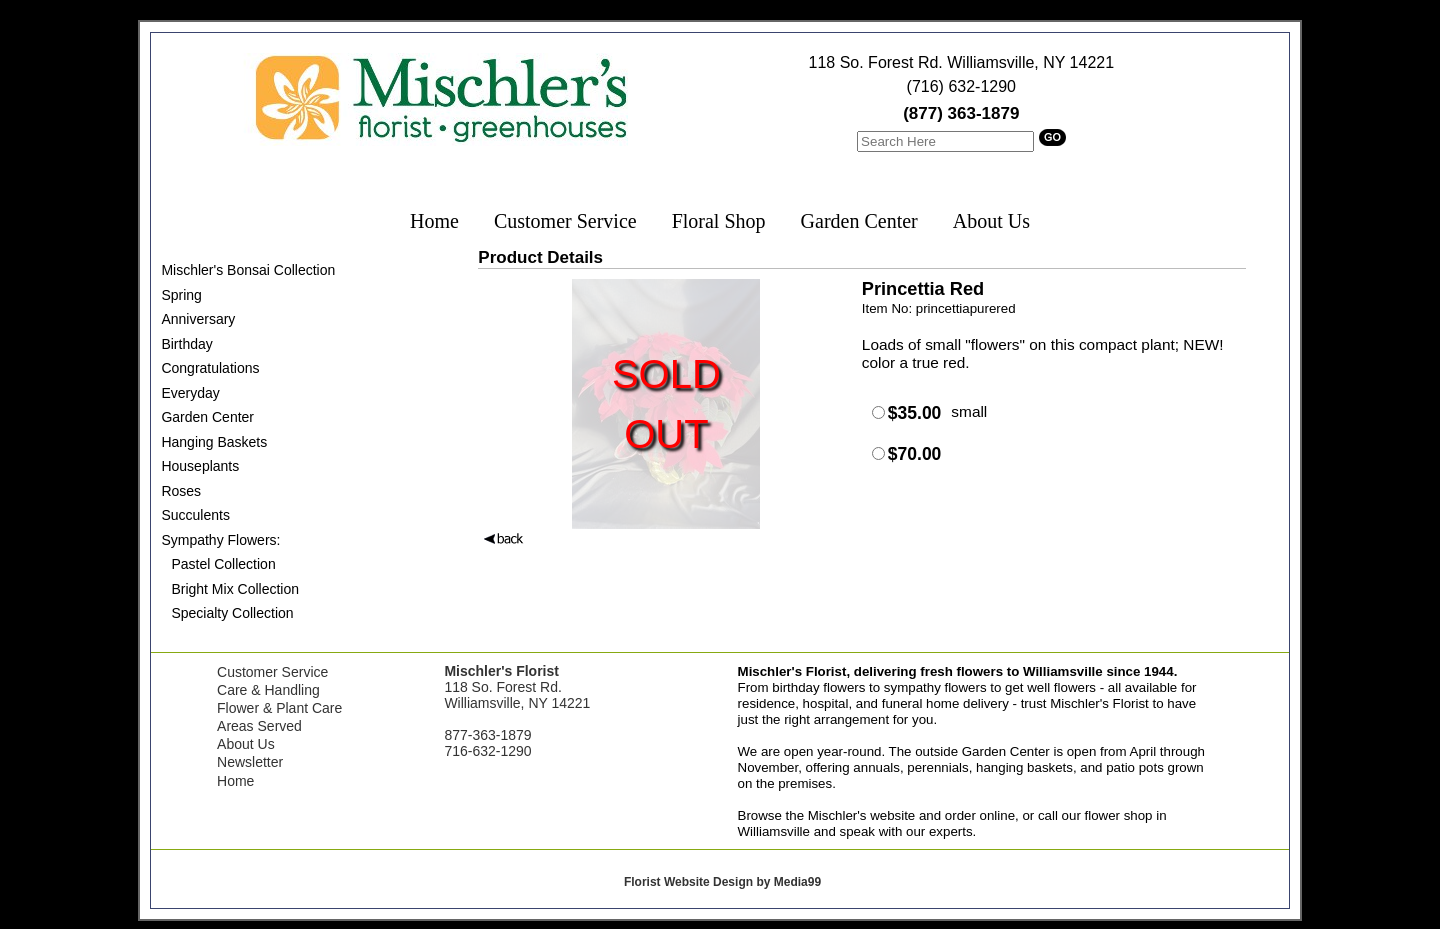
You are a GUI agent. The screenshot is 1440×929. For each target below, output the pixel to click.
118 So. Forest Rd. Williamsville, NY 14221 (962, 62)
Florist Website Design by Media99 (722, 882)
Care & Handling (268, 690)
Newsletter (250, 762)
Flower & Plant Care (279, 708)
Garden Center (859, 221)
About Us (991, 221)
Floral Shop (719, 221)
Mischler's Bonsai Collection (248, 270)
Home (434, 221)
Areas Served (259, 726)
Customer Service (565, 221)
